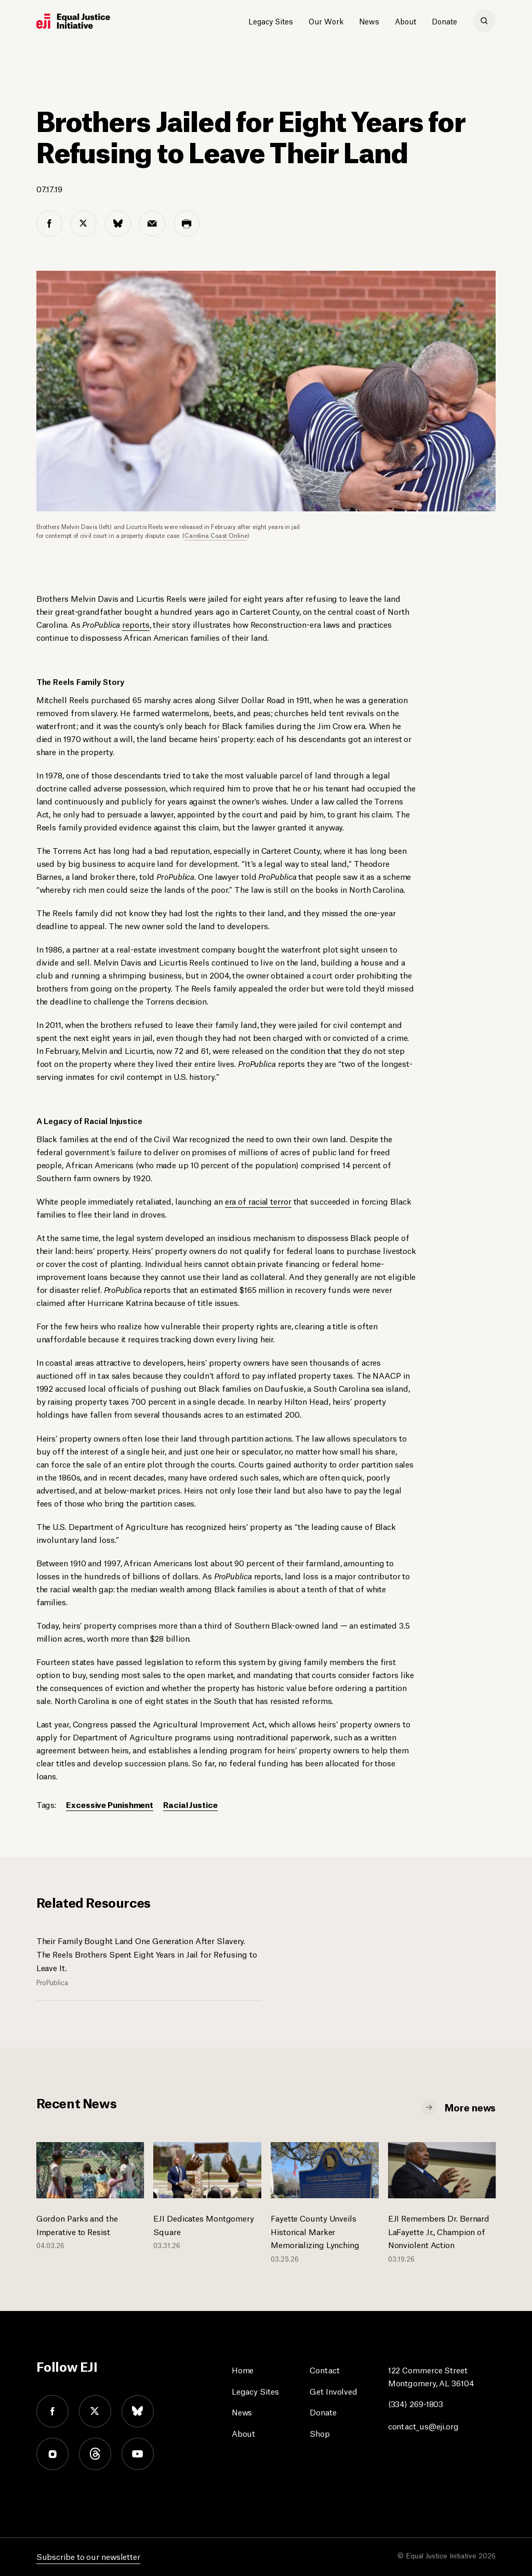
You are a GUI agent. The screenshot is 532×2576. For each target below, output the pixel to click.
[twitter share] (84, 223)
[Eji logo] (73, 21)
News (369, 21)
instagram (52, 2454)
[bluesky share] (118, 223)
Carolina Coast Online (215, 535)
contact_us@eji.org (423, 2425)
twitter (95, 2411)
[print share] (187, 223)
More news (470, 2106)
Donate (444, 21)
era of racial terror (258, 1200)
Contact (324, 2369)
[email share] (152, 223)
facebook (52, 2411)
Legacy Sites (270, 21)
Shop (320, 2432)
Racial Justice (190, 1804)
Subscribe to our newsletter (88, 2556)
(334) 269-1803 (416, 2403)
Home (243, 2369)
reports (135, 623)
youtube (138, 2454)
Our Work (326, 21)
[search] (484, 20)
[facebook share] (49, 223)
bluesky (138, 2411)
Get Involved (333, 2390)
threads (95, 2454)
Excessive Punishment (109, 1804)
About (405, 21)
